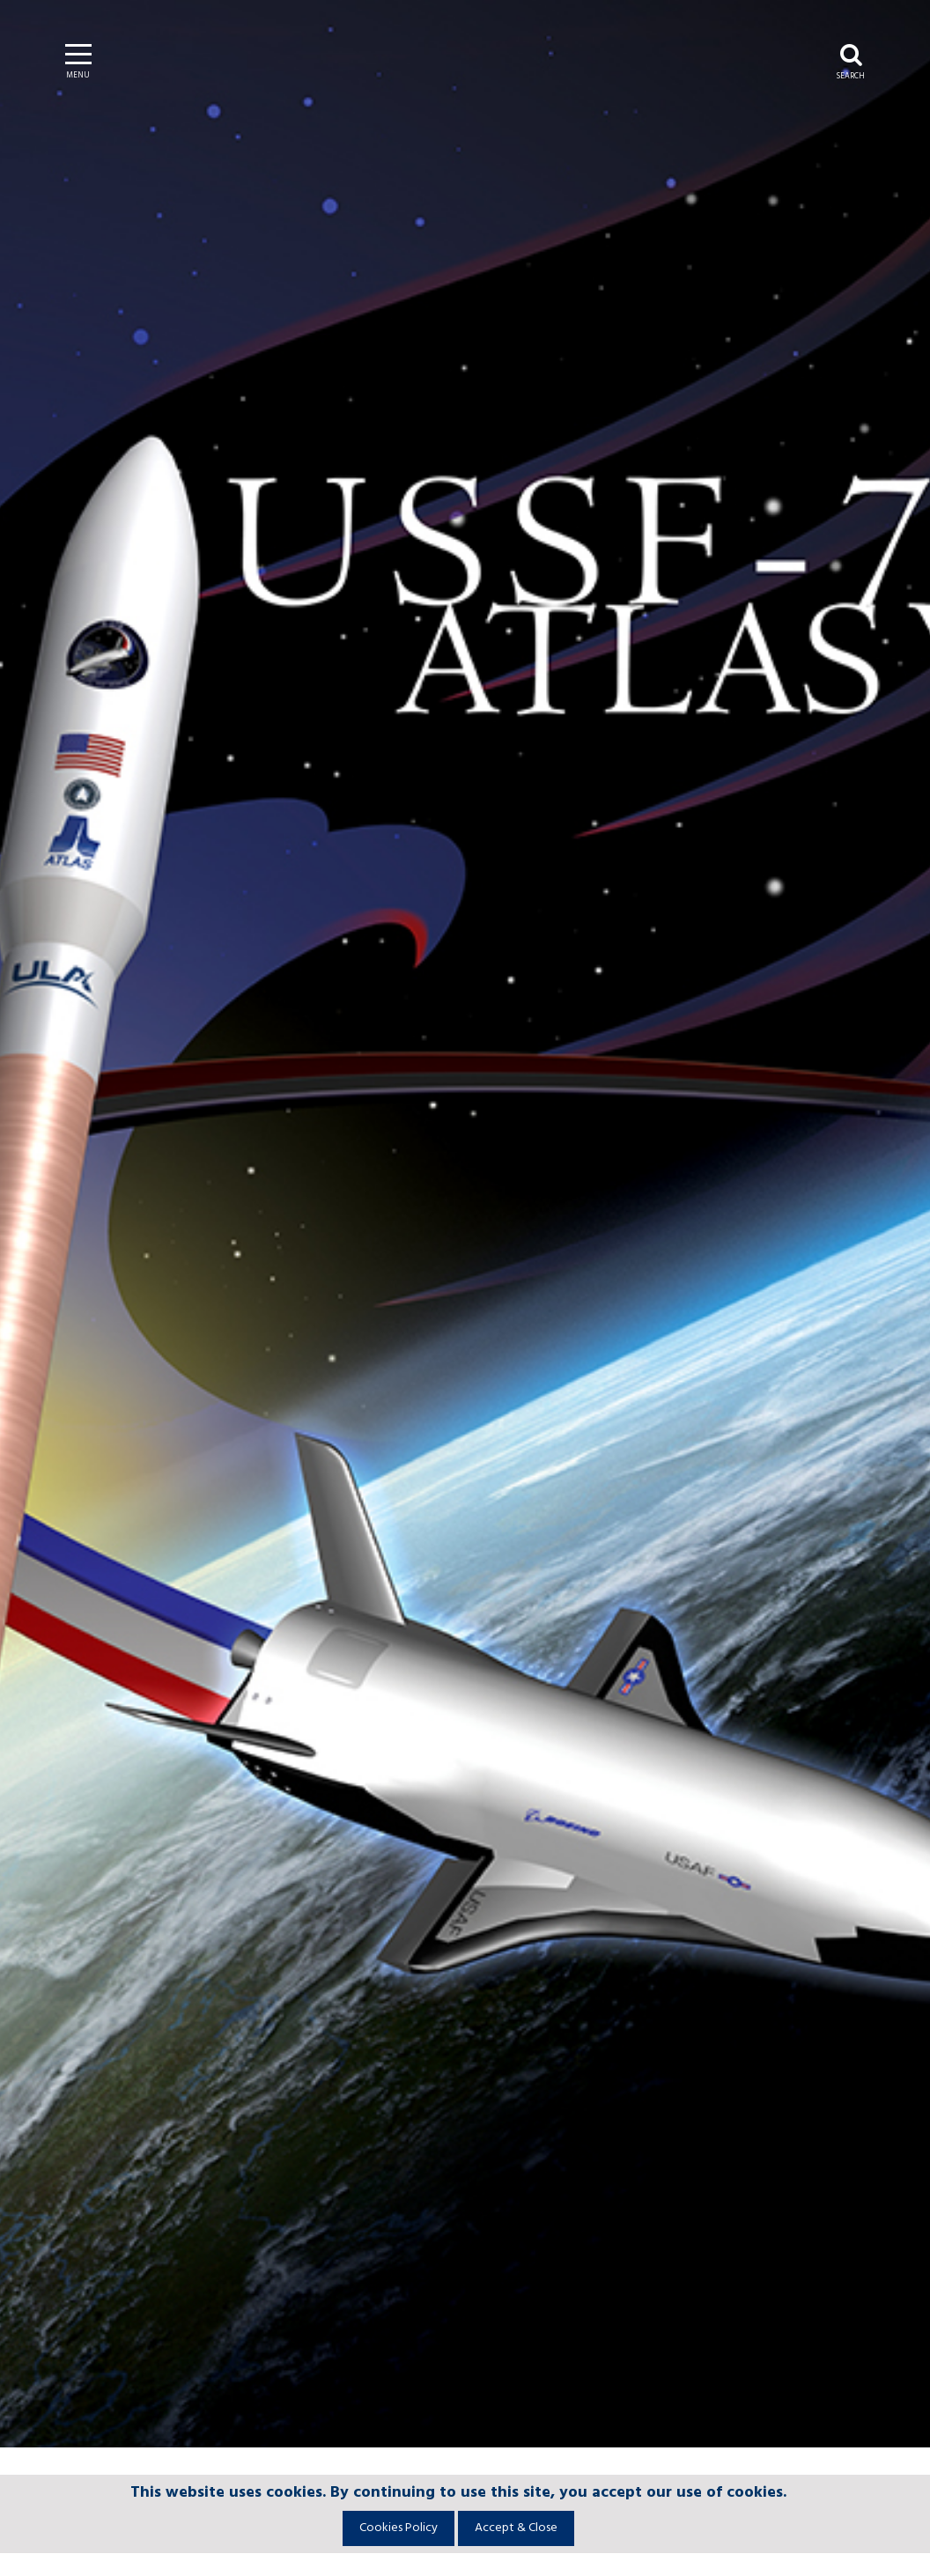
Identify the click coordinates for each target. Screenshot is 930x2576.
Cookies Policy (398, 2528)
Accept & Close (516, 2528)
